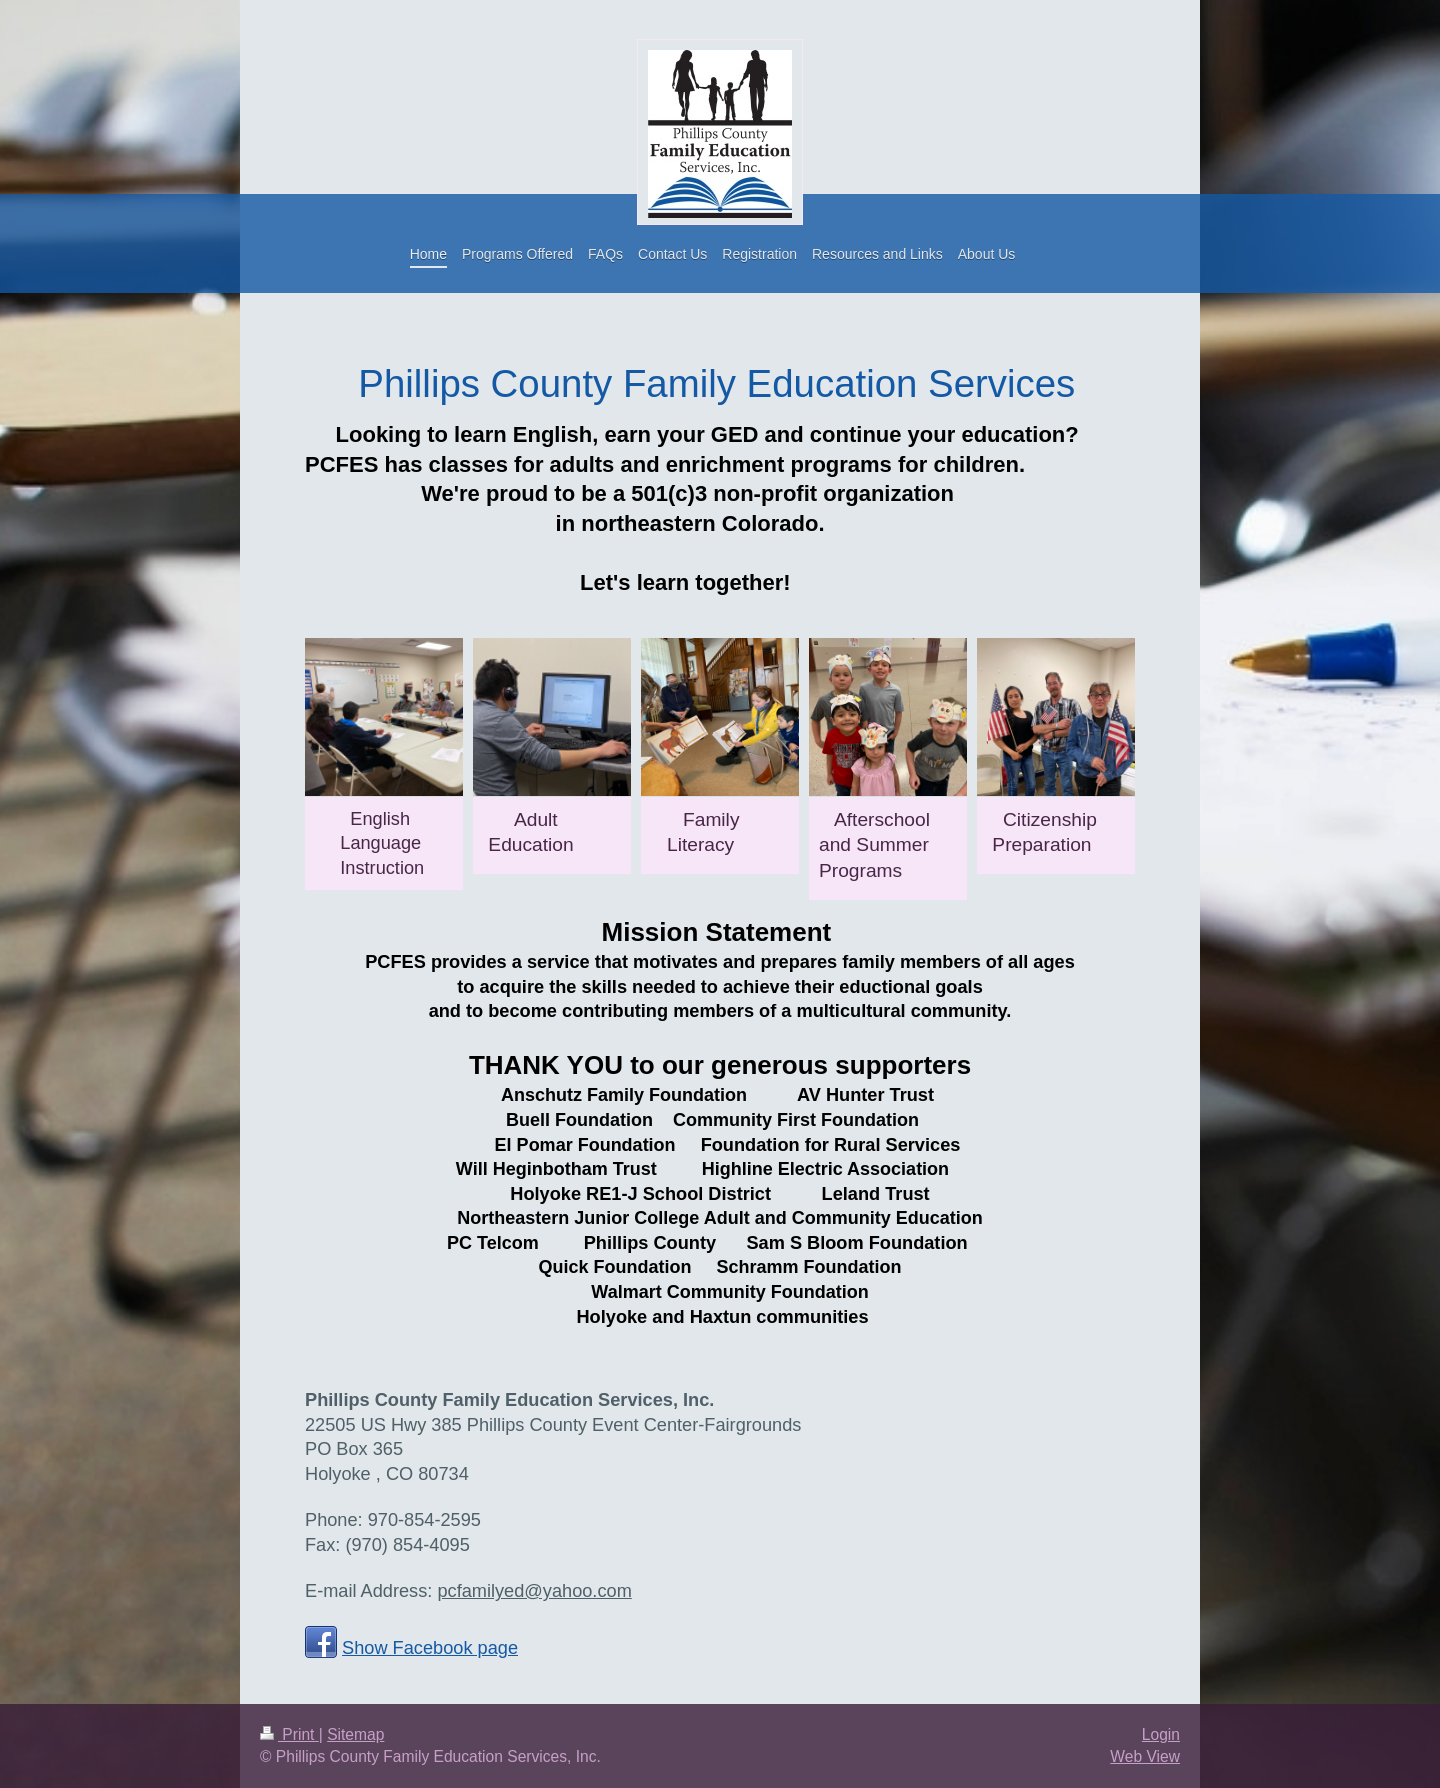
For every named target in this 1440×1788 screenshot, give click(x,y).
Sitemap (355, 1734)
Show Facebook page (430, 1648)
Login (1161, 1734)
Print (289, 1734)
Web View (1145, 1756)
